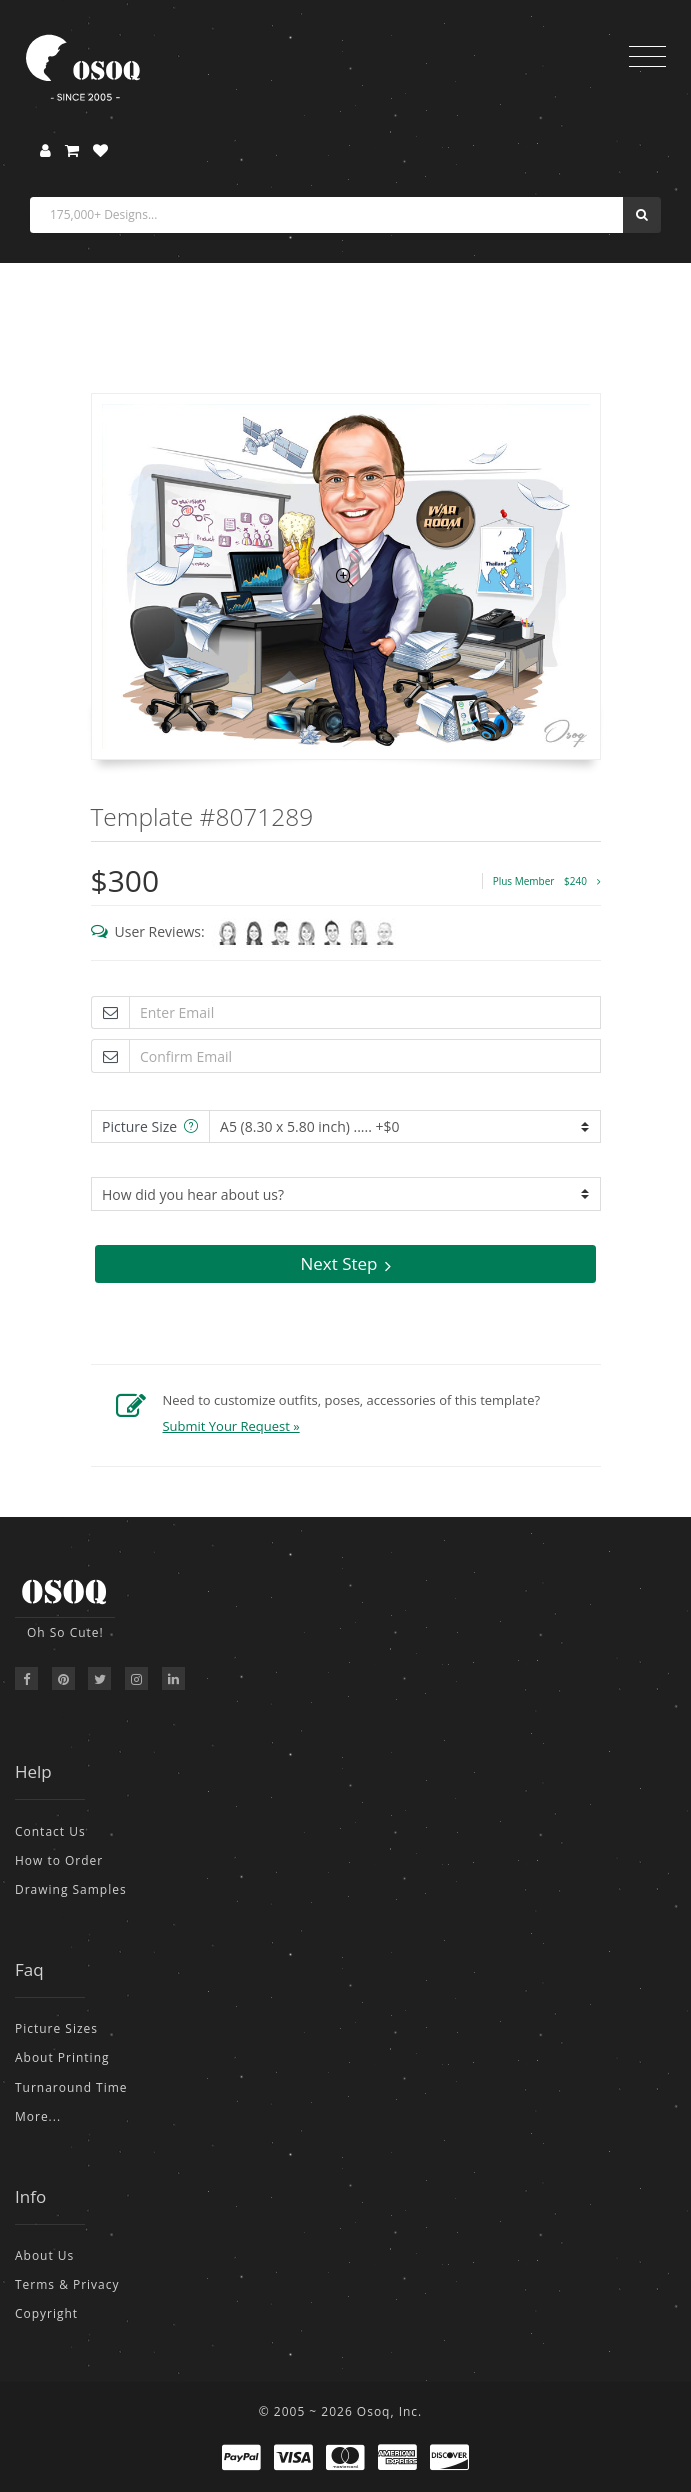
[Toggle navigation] (647, 57)
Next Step (345, 1263)
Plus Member (547, 881)
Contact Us (50, 1831)
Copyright (46, 2313)
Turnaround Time (71, 2087)
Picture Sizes (56, 2028)
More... (38, 2116)
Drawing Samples (71, 1889)
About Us (44, 2255)
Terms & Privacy (67, 2284)
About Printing (62, 2057)
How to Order (59, 1860)
